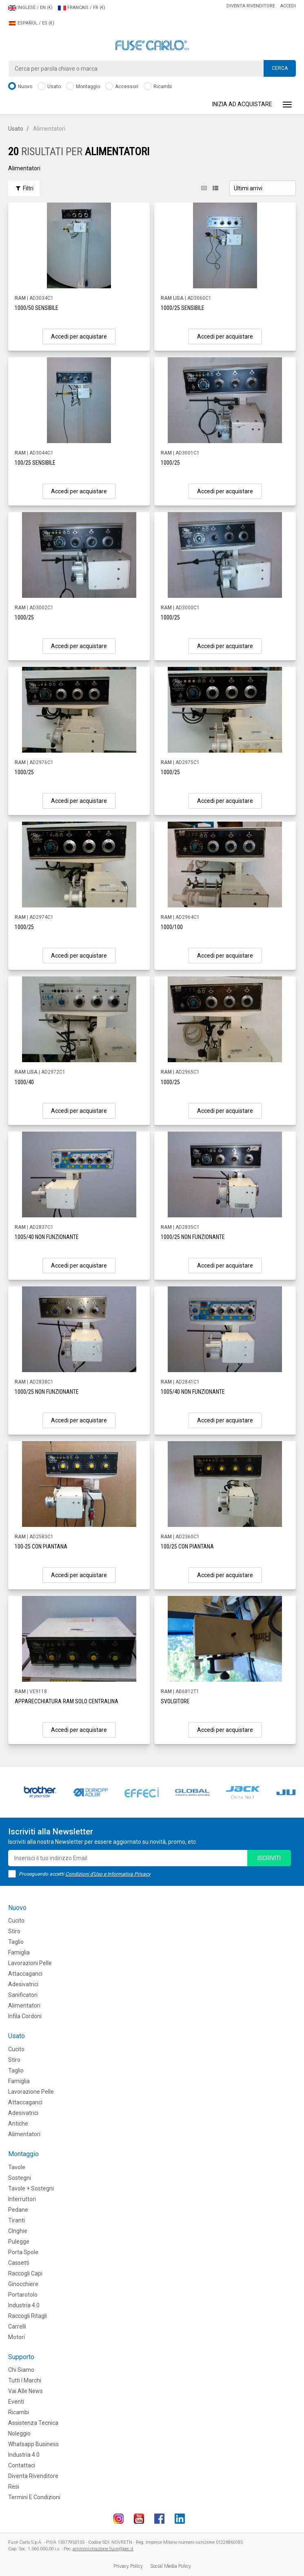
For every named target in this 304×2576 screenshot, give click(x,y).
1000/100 (172, 927)
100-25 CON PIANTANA (41, 1546)
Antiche (18, 2123)
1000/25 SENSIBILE (182, 308)
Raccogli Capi (25, 2273)
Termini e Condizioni (34, 2497)
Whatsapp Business (33, 2444)
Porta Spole (23, 2252)
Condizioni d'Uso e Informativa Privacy (108, 1874)
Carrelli (17, 2326)
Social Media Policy (170, 2566)
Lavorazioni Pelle (30, 1963)
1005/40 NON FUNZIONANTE (47, 1237)
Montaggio (83, 86)
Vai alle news (25, 2391)
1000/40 (24, 1082)
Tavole (16, 2167)
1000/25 (170, 462)
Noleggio (19, 2433)
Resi (13, 2486)
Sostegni (19, 2178)
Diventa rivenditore (250, 6)
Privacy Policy (128, 2566)
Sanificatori (23, 1995)
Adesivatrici (23, 1984)
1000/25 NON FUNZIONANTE (193, 1237)
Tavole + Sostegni (31, 2188)
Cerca (280, 68)
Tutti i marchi (24, 2380)
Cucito (16, 1920)
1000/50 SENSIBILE (36, 308)
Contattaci (21, 2465)
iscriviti (269, 1858)
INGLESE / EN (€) (30, 7)
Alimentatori (24, 2005)
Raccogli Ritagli (27, 2316)
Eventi (16, 2401)
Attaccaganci (25, 1973)
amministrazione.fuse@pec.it (103, 2548)
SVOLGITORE (175, 1701)
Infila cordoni (25, 2016)
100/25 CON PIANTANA (187, 1546)
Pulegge (18, 2241)
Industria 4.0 (24, 2305)
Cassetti (18, 2263)
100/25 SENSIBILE (35, 462)
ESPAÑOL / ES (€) (31, 23)
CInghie (17, 2231)
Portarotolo (23, 2294)
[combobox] (152, 68)
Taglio (16, 1942)
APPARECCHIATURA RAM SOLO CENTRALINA (66, 1701)
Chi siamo (21, 2370)
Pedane (18, 2209)
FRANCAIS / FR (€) (81, 8)
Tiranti (16, 2220)
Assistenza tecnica (33, 2423)
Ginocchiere (23, 2284)
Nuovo (20, 86)
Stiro (14, 1931)
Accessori (121, 86)
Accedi (288, 6)
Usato (49, 86)
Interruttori (22, 2199)
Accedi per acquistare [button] (79, 336)
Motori (16, 2337)
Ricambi (158, 86)
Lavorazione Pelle (31, 2091)
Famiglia (19, 1952)
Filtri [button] (23, 188)
